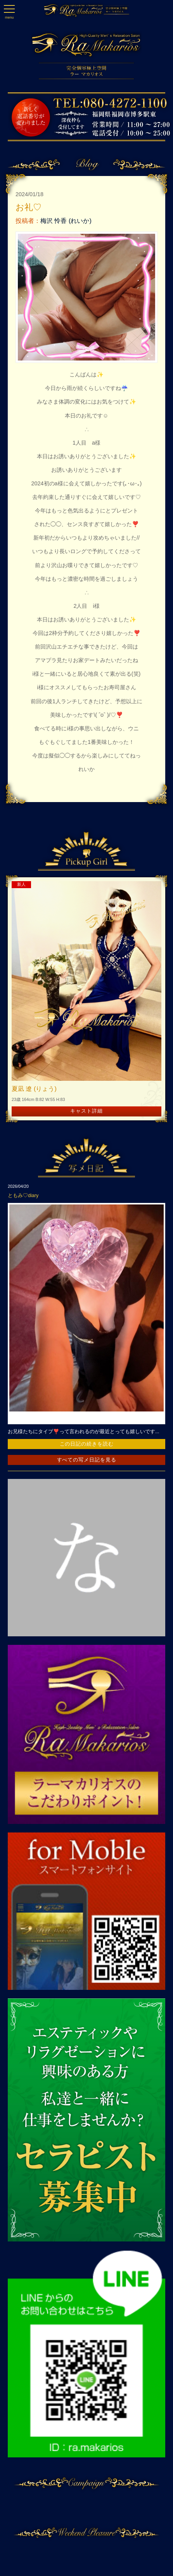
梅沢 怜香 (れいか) (66, 220)
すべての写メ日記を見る (86, 1460)
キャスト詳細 (86, 1111)
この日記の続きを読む (87, 1444)
